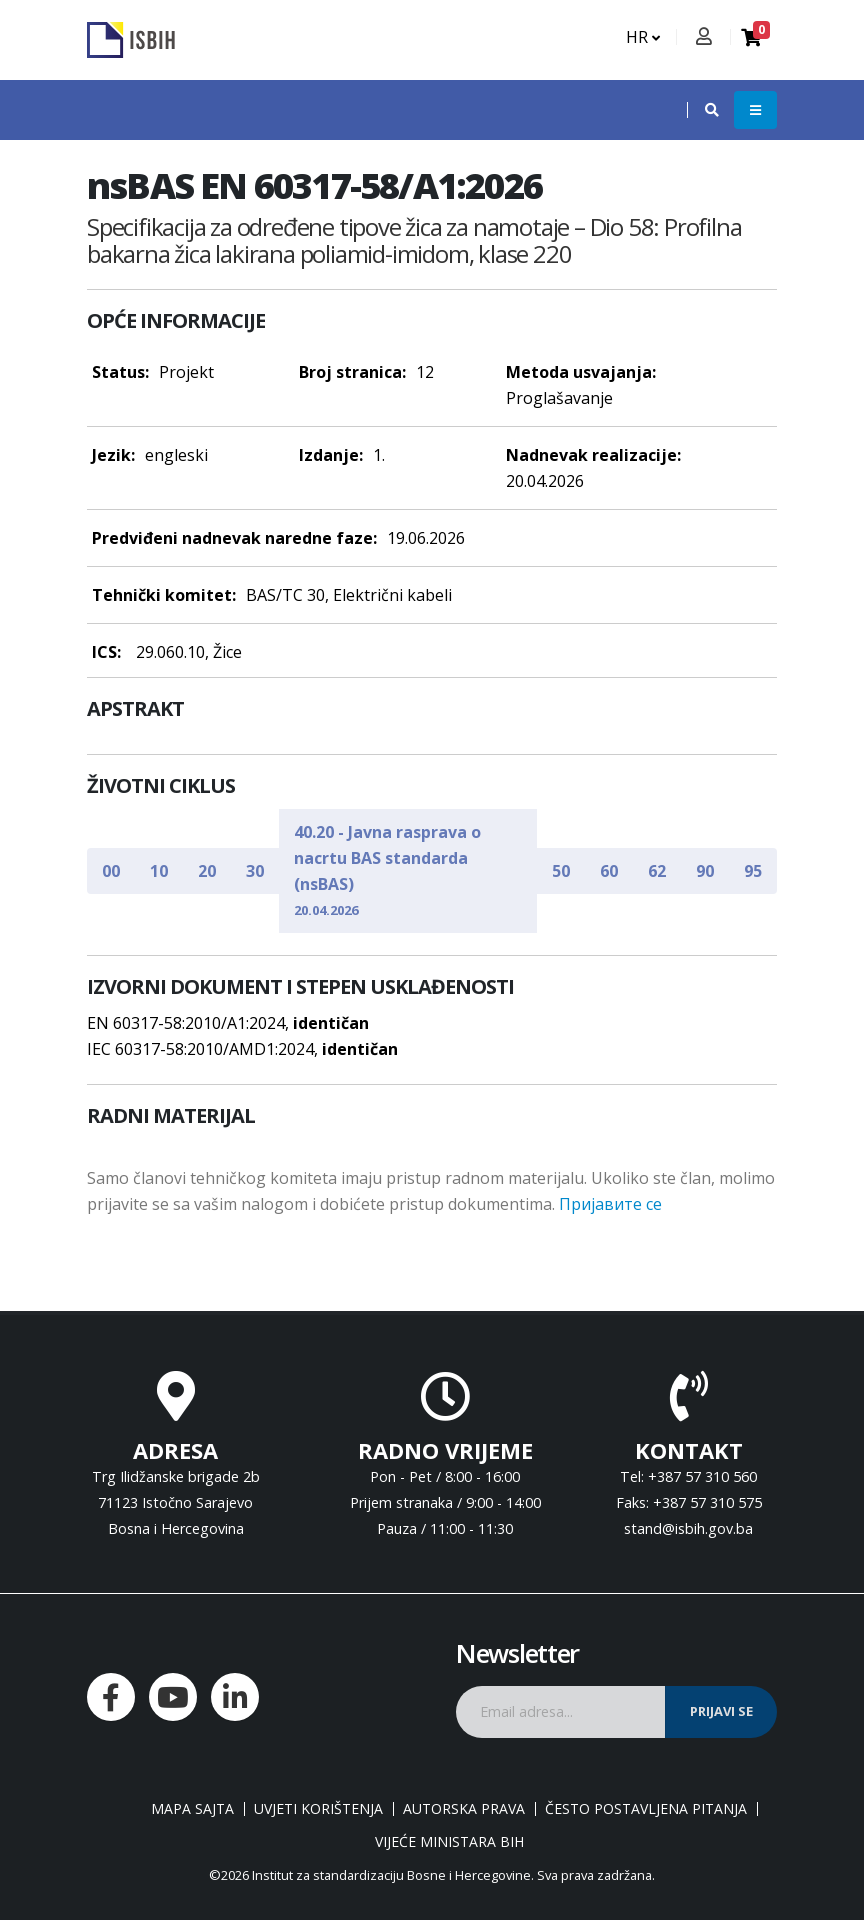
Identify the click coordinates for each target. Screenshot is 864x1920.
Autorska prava (464, 1809)
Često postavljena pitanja (646, 1809)
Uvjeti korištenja (318, 1809)
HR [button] (643, 37)
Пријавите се (610, 1204)
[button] (702, 110)
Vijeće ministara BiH (449, 1842)
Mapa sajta (192, 1809)
